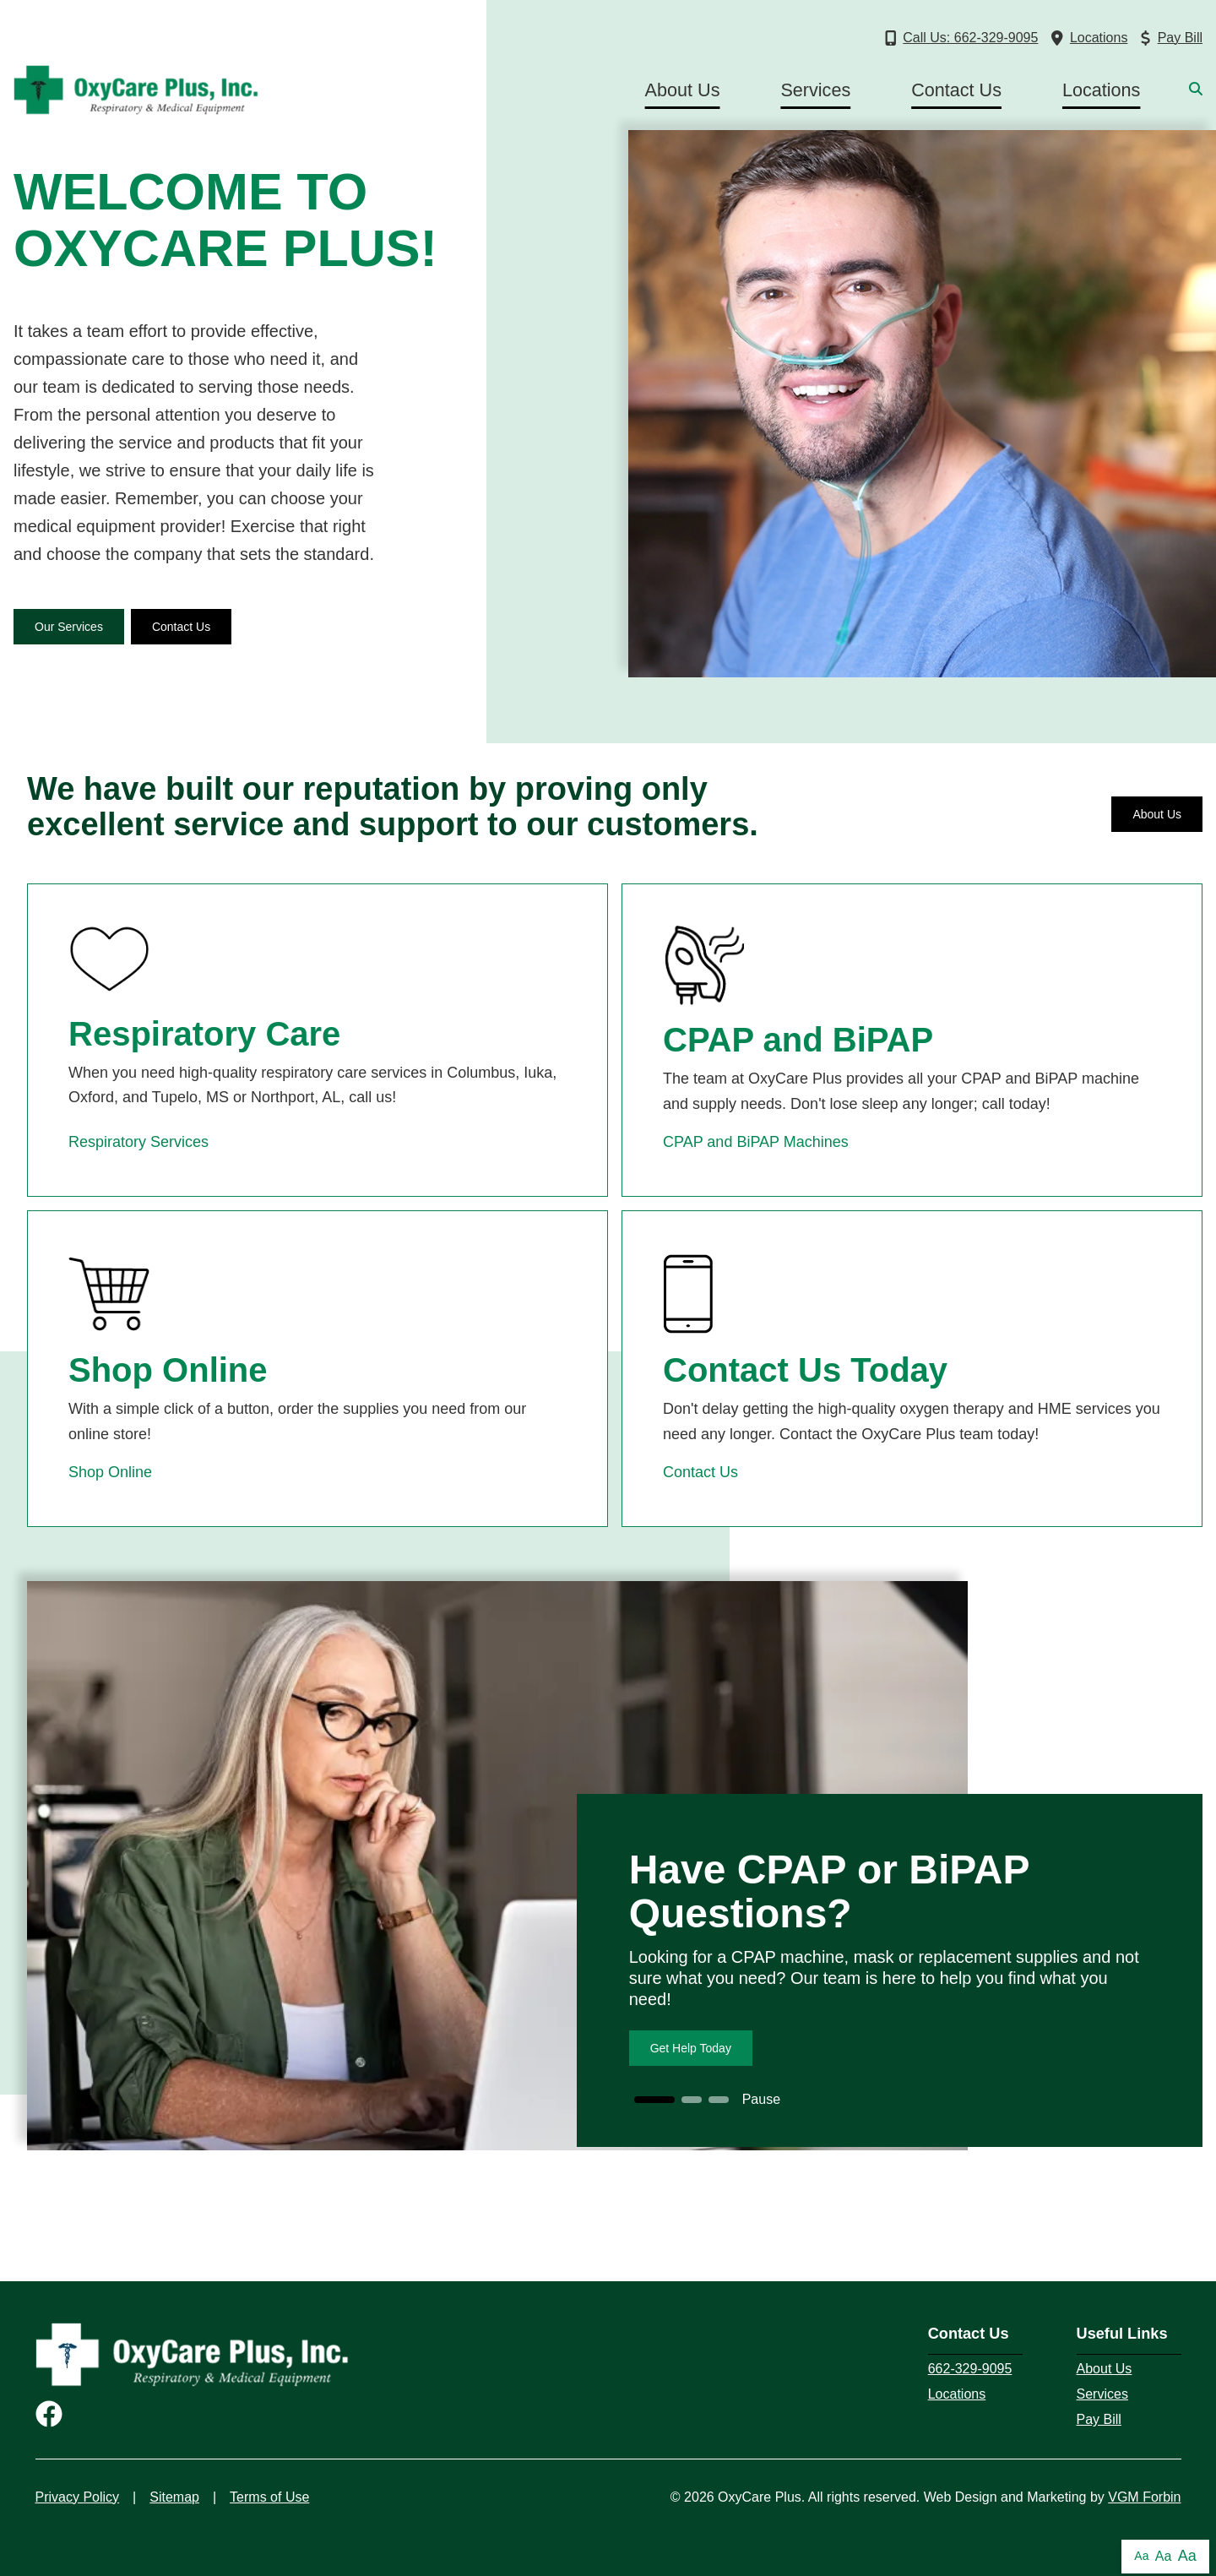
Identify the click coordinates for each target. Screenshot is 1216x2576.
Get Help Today (690, 2048)
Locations (1101, 90)
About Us (682, 90)
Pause (761, 2099)
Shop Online (110, 1472)
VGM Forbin (1144, 2497)
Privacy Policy (77, 2497)
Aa (1141, 2555)
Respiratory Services (138, 1141)
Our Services (69, 626)
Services (815, 90)
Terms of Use (269, 2497)
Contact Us (956, 90)
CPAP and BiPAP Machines (756, 1141)
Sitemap (174, 2497)
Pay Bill (1099, 2419)
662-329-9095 (970, 2368)
